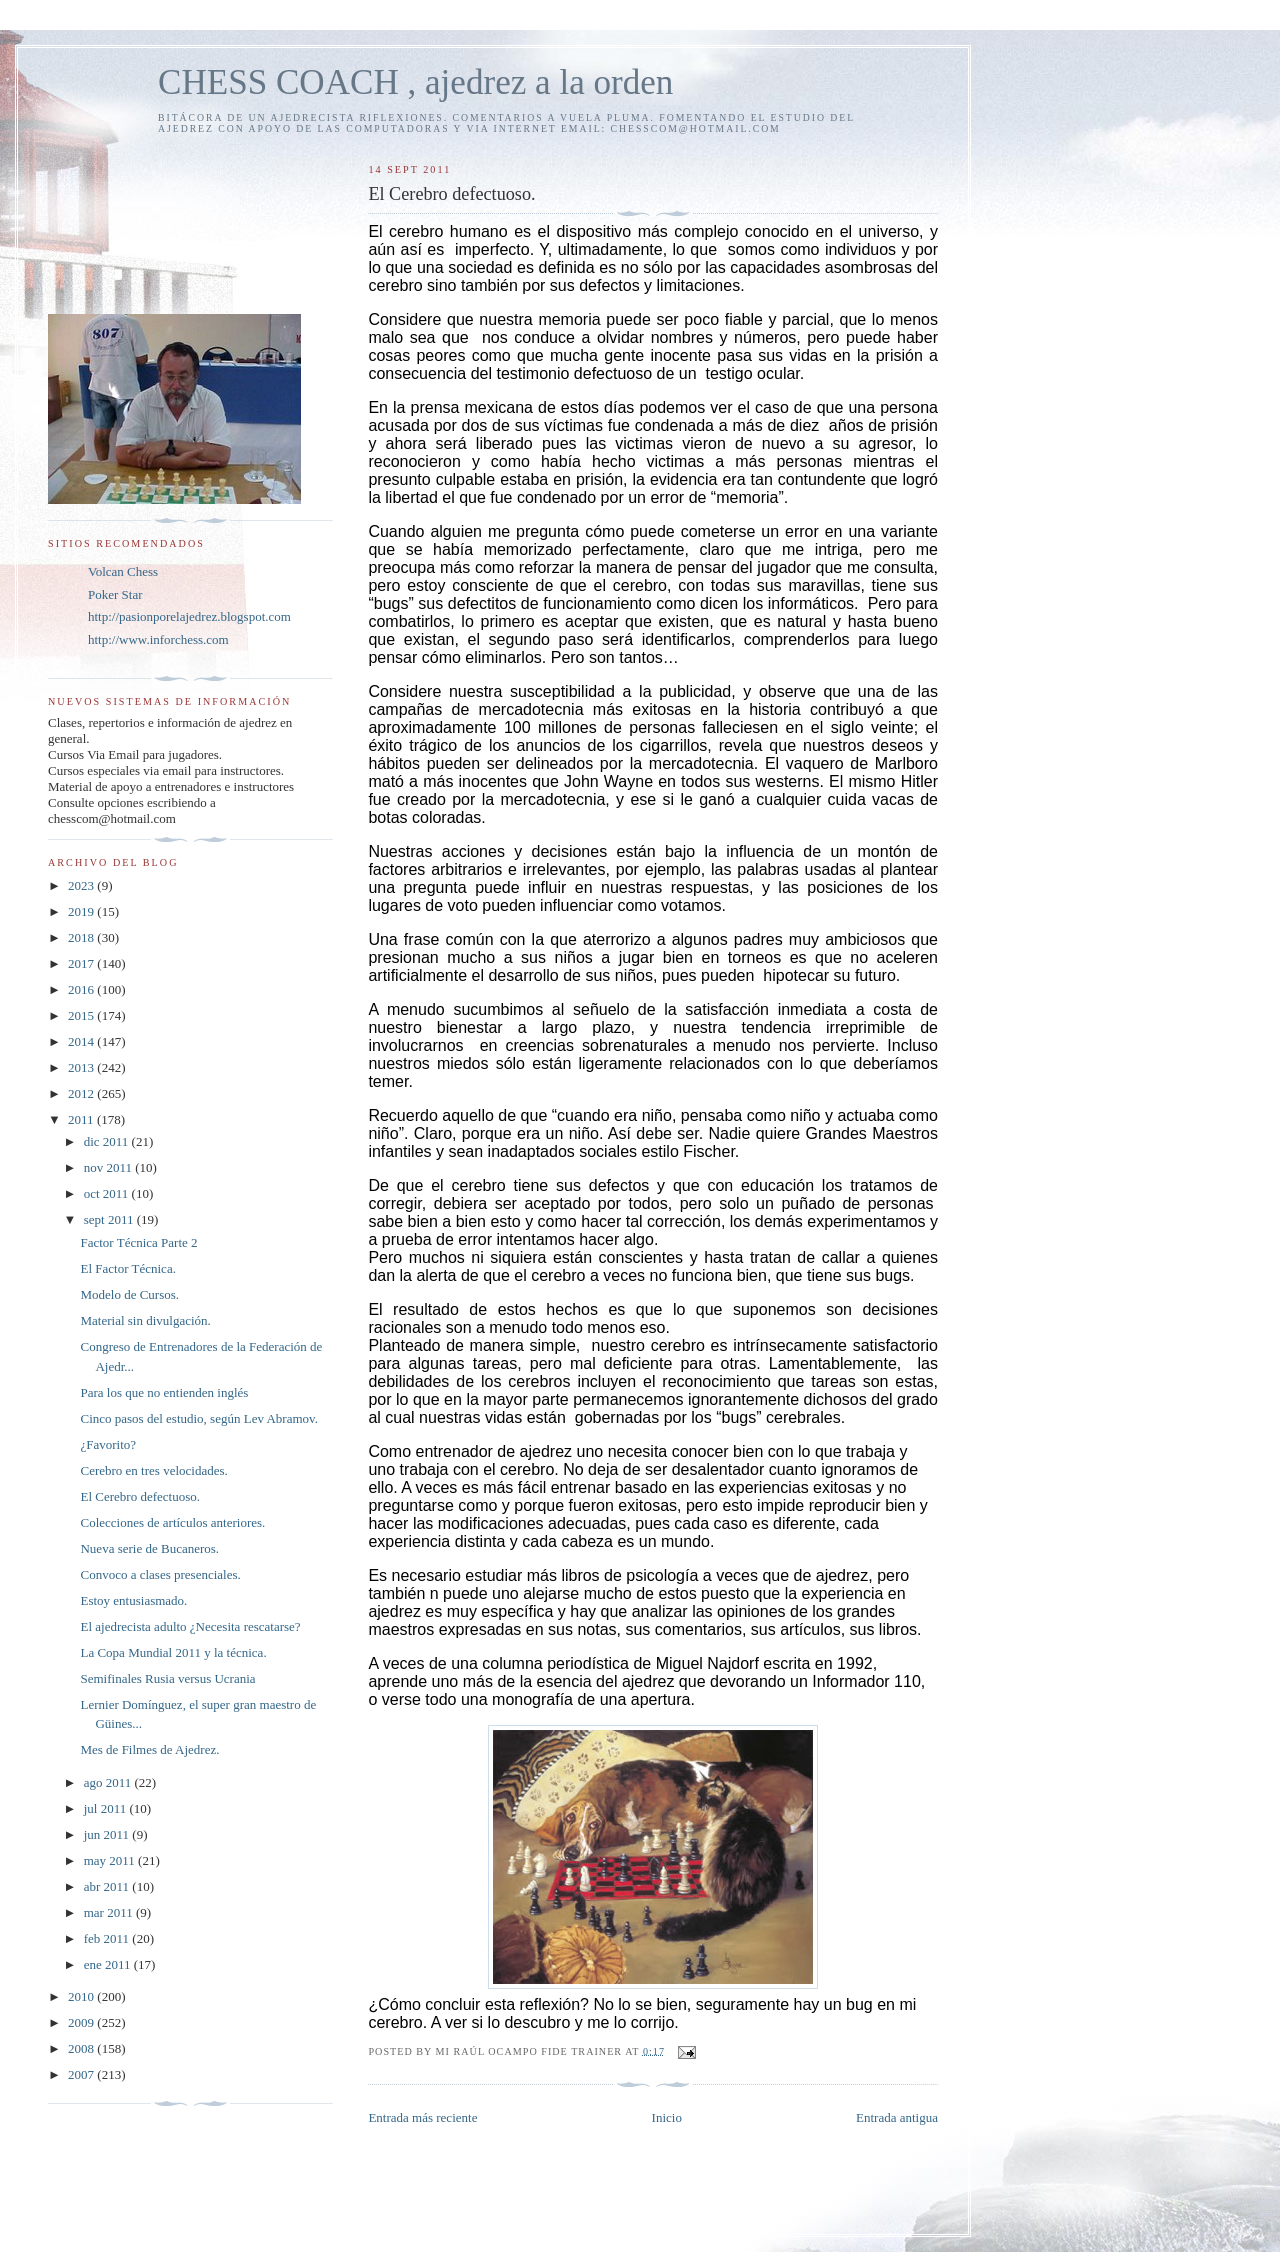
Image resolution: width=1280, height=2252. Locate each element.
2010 (82, 1996)
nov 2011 (110, 1167)
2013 (82, 1067)
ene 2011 (109, 1964)
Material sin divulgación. (145, 1320)
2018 (82, 937)
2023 (82, 885)
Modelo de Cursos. (129, 1294)
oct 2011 (108, 1193)
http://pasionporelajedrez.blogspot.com (189, 616)
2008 (82, 2048)
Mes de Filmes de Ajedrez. (149, 1749)
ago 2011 (109, 1782)
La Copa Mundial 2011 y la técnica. (173, 1652)
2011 (82, 1119)
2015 (82, 1015)
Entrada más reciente (422, 2117)
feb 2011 (108, 1938)
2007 (82, 2074)
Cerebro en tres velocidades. (153, 1470)
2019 (82, 911)
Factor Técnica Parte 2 (138, 1242)
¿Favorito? (108, 1444)
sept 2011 (110, 1219)
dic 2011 (108, 1141)
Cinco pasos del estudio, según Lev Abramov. (198, 1418)
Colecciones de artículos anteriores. (172, 1522)
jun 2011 (108, 1834)
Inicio (667, 2117)
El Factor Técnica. (127, 1268)
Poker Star (115, 594)
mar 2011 (110, 1912)
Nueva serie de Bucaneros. (149, 1548)
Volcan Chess (123, 571)
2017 (82, 963)
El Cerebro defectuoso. (139, 1496)
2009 (82, 2022)
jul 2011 (107, 1808)
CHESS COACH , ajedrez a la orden (415, 82)
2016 (82, 989)
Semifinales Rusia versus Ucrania (167, 1678)
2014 (82, 1041)
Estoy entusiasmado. (133, 1600)
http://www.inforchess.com (158, 639)
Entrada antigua (897, 2117)
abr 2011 (108, 1886)
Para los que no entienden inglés (164, 1392)
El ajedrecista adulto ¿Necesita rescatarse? (190, 1626)
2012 (82, 1093)
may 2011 (111, 1860)
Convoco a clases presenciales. (160, 1574)
